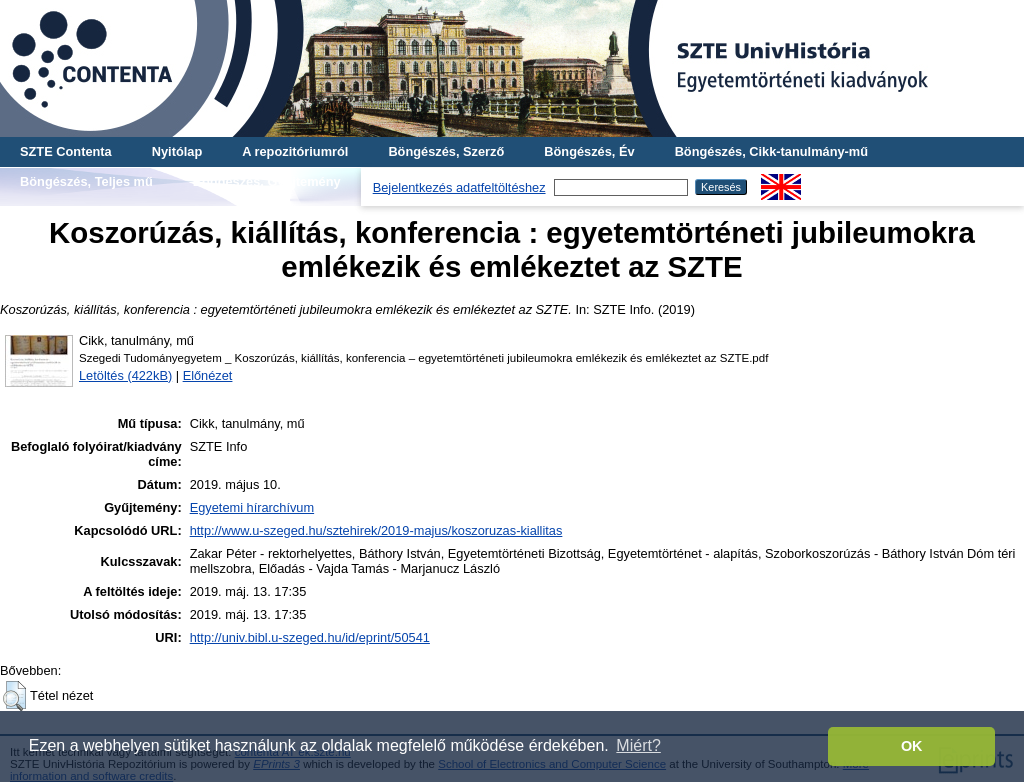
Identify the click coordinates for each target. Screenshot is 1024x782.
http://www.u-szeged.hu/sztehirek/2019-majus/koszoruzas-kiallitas (376, 530)
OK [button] (912, 746)
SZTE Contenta (66, 151)
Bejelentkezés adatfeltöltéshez (459, 187)
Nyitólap (177, 151)
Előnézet (208, 375)
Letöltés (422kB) (125, 375)
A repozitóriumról (295, 151)
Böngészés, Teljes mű (86, 181)
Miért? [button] (638, 745)
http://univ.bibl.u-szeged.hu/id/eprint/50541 (310, 637)
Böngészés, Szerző (446, 151)
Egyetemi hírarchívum (252, 507)
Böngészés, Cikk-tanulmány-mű (771, 151)
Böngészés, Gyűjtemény (267, 181)
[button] (14, 696)
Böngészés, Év (589, 151)
